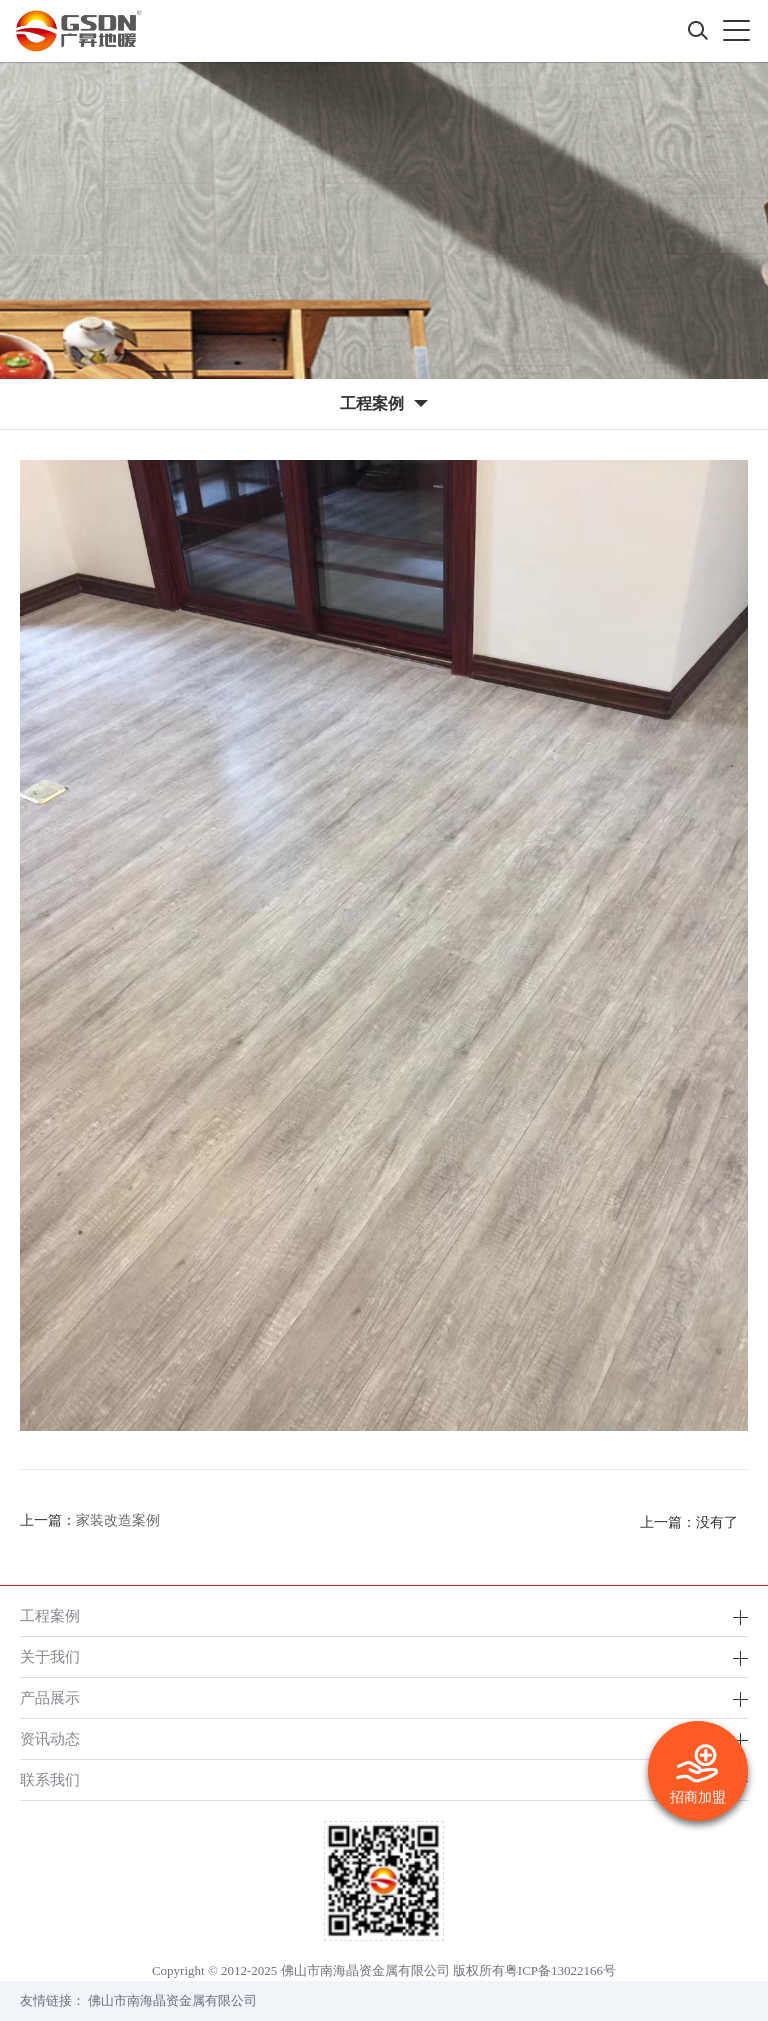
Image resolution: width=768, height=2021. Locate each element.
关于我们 (50, 1656)
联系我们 (50, 1779)
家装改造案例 (118, 1520)
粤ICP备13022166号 (560, 1970)
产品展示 (50, 1697)
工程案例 (50, 1615)
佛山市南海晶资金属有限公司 (172, 2000)
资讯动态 (50, 1738)
